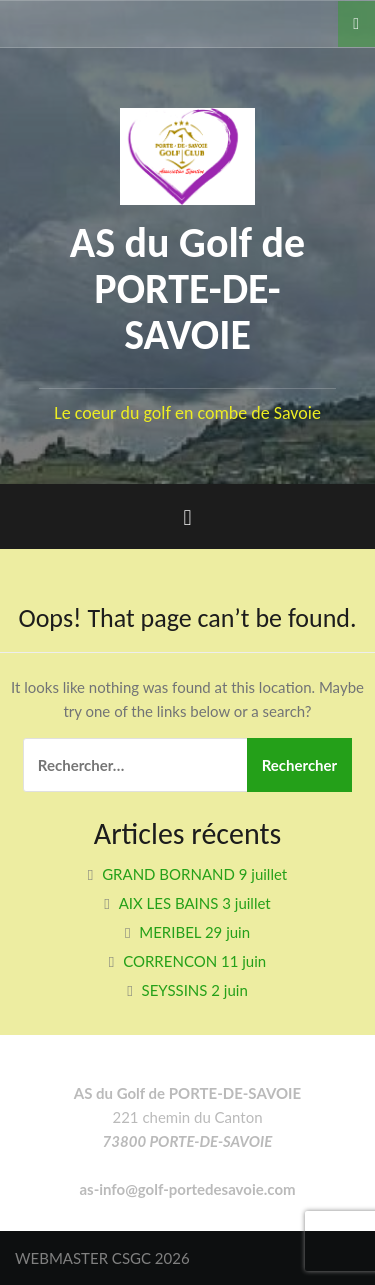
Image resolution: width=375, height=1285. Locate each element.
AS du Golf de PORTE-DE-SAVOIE (188, 288)
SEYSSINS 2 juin (195, 990)
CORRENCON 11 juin (194, 961)
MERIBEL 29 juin (194, 932)
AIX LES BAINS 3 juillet (195, 903)
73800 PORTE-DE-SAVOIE (188, 1141)
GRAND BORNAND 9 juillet (194, 874)
